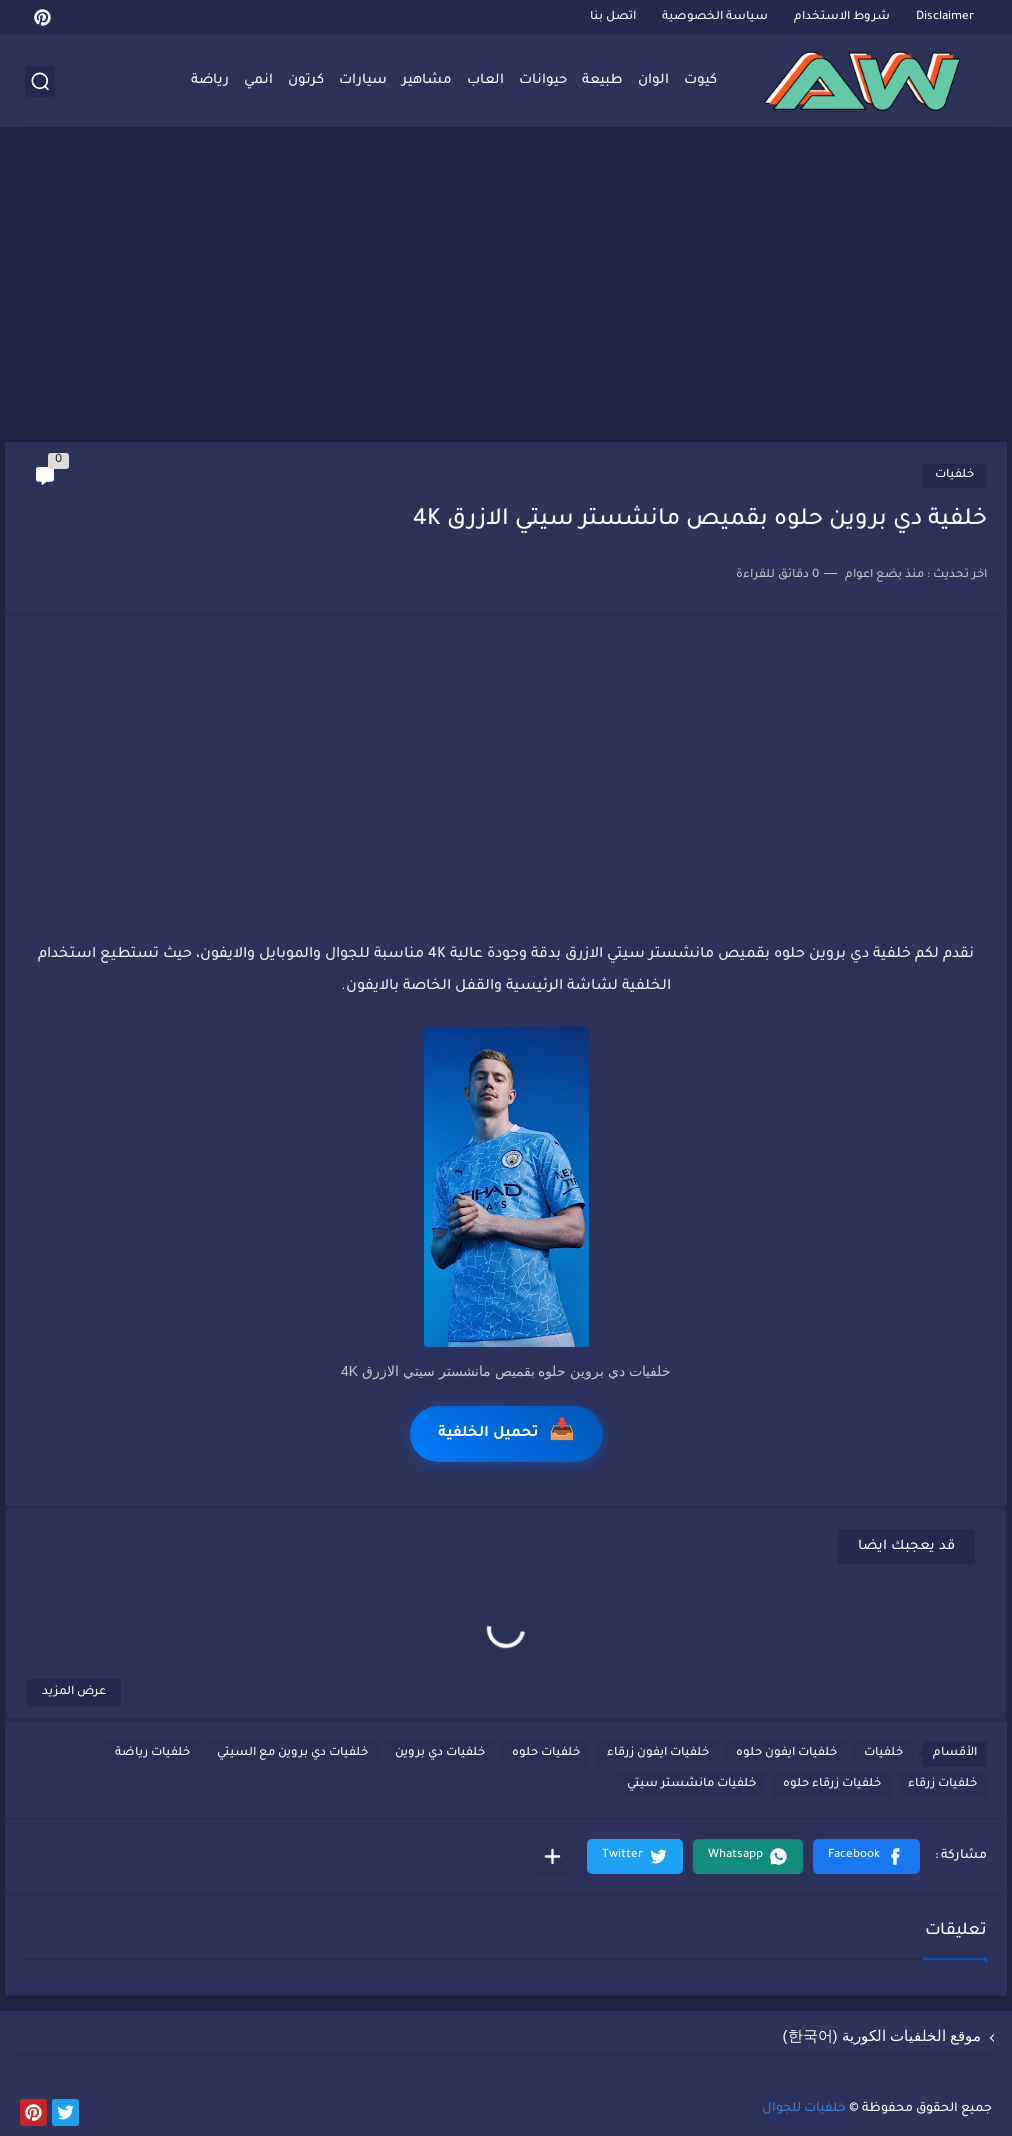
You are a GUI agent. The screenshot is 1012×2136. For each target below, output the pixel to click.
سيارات (363, 80)
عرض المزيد (74, 1692)
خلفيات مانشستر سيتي (691, 1784)
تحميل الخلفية (506, 1433)
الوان (653, 80)
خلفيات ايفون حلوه (786, 1753)
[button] (866, 1856)
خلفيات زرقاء (942, 1784)
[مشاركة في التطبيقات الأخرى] (552, 1856)
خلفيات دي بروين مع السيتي (292, 1753)
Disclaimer (945, 17)
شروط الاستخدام (842, 17)
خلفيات (954, 475)
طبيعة (602, 80)
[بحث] (40, 81)
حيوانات (543, 80)
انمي (258, 80)
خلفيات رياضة (152, 1753)
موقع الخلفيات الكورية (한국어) (882, 2035)
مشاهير (427, 80)
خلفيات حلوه (546, 1753)
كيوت (700, 80)
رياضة (210, 80)
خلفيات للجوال (804, 2109)
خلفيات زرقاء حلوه (832, 1784)
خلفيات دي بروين (440, 1753)
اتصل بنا (613, 17)
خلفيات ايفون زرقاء (658, 1753)
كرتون (306, 80)
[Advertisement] (506, 287)
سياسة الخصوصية (715, 17)
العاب (485, 80)
